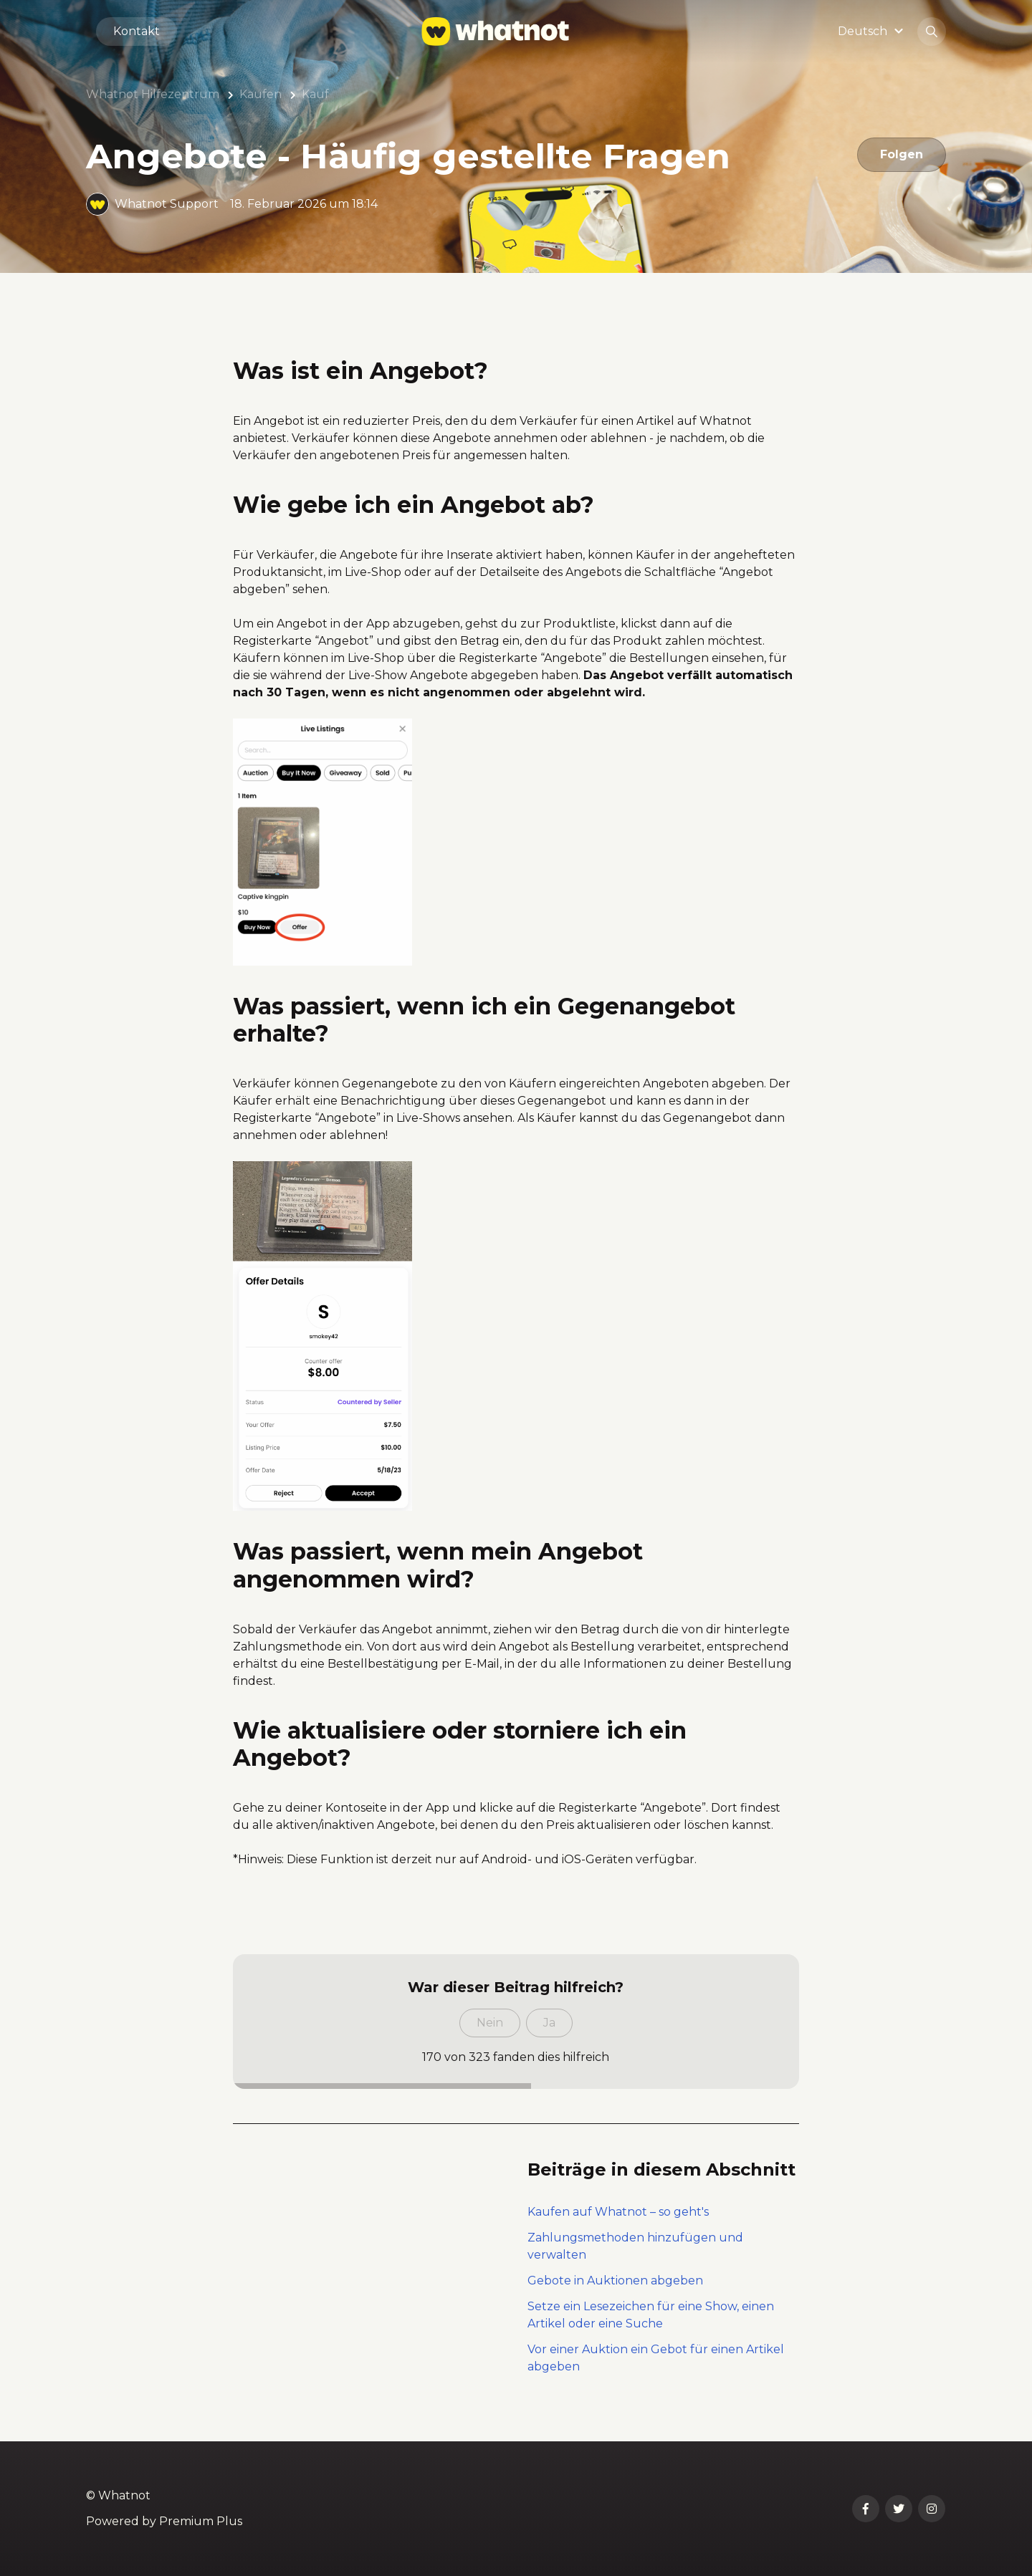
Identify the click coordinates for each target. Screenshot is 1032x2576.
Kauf (315, 94)
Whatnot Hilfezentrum (152, 94)
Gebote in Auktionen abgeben (615, 2280)
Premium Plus (200, 2521)
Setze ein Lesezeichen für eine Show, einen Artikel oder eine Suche (650, 2314)
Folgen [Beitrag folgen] (901, 154)
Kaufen (260, 94)
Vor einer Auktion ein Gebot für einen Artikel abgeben (655, 2357)
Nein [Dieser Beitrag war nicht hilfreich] (490, 2022)
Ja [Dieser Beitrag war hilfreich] (549, 2022)
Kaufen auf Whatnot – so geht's (618, 2212)
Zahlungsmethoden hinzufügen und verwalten (635, 2246)
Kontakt (136, 31)
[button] (872, 31)
